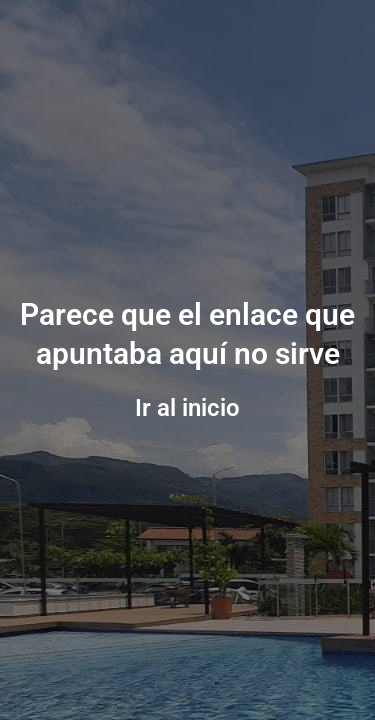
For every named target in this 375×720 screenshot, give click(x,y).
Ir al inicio (187, 408)
